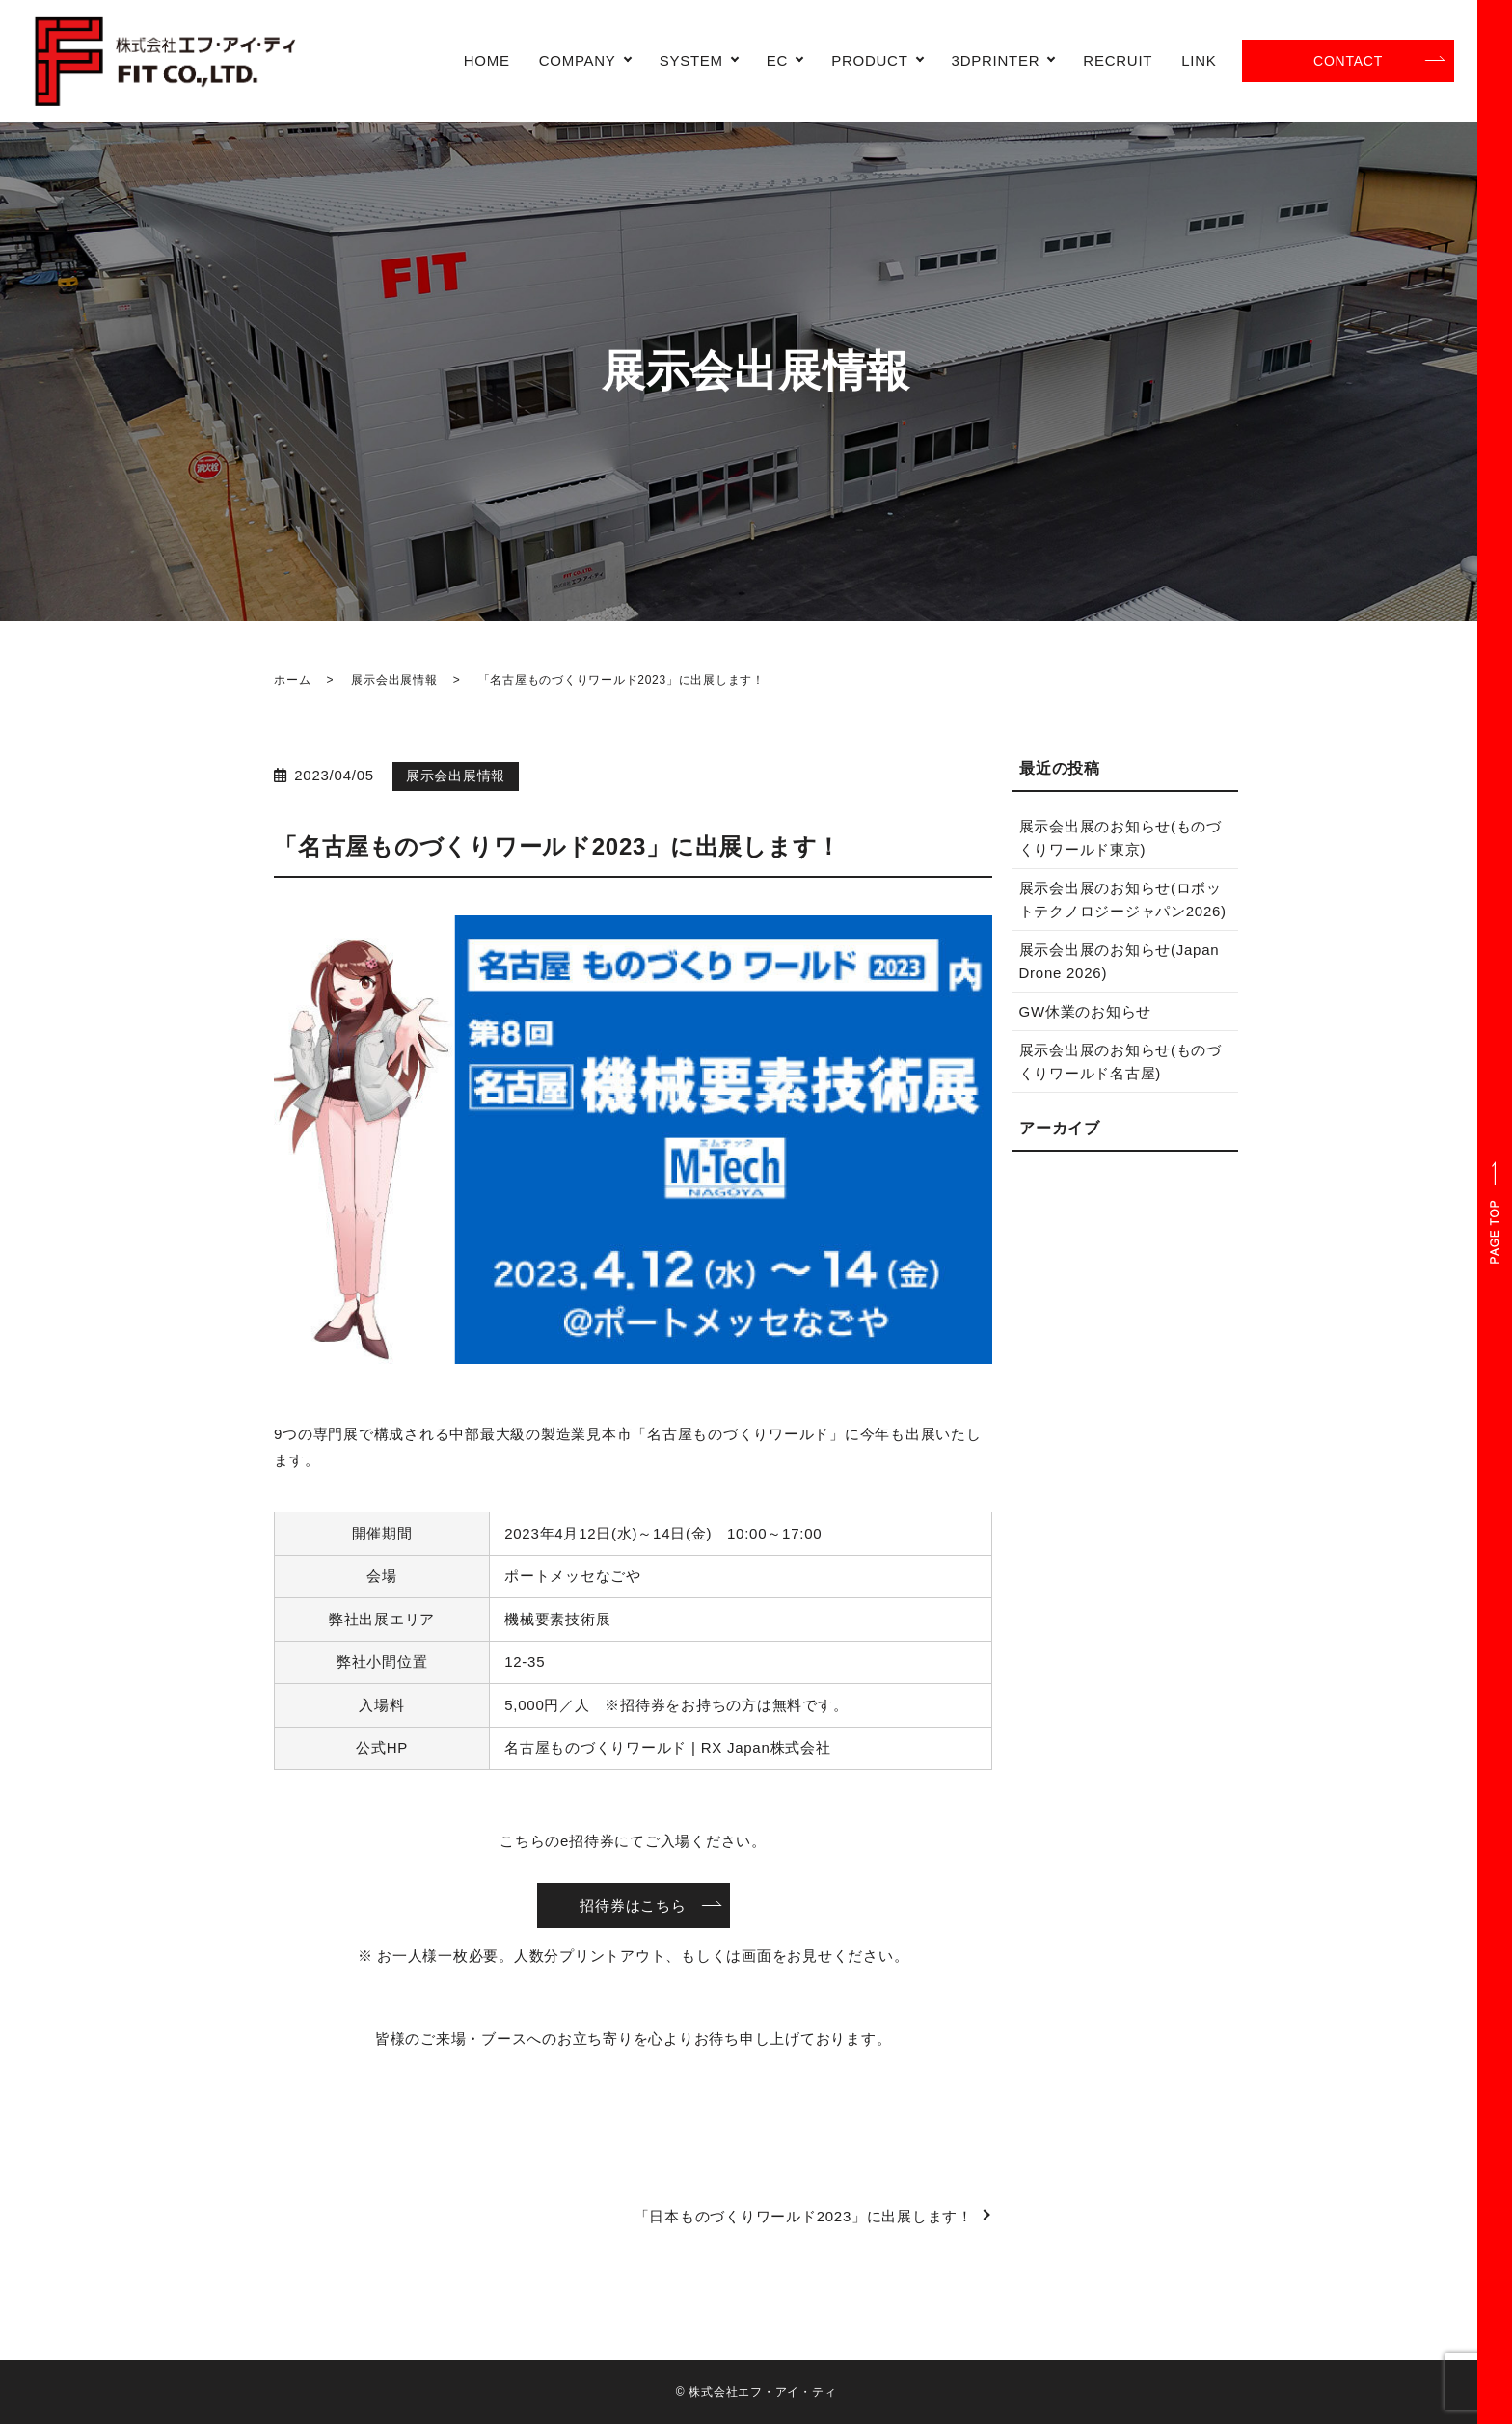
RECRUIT (1117, 60)
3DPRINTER (996, 60)
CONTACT (1348, 60)
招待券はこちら (633, 1905)
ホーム (292, 680)
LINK (1198, 60)
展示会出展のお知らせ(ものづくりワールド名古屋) (1121, 1061)
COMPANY (577, 60)
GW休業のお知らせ (1085, 1011)
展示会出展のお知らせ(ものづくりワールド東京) (1121, 838)
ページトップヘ (1494, 1212)
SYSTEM (691, 60)
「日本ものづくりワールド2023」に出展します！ (803, 2216)
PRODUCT (869, 60)
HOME (487, 60)
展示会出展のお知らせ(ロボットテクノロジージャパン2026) (1123, 899)
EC (777, 60)
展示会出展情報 (394, 680)
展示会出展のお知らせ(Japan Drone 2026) (1119, 961)
